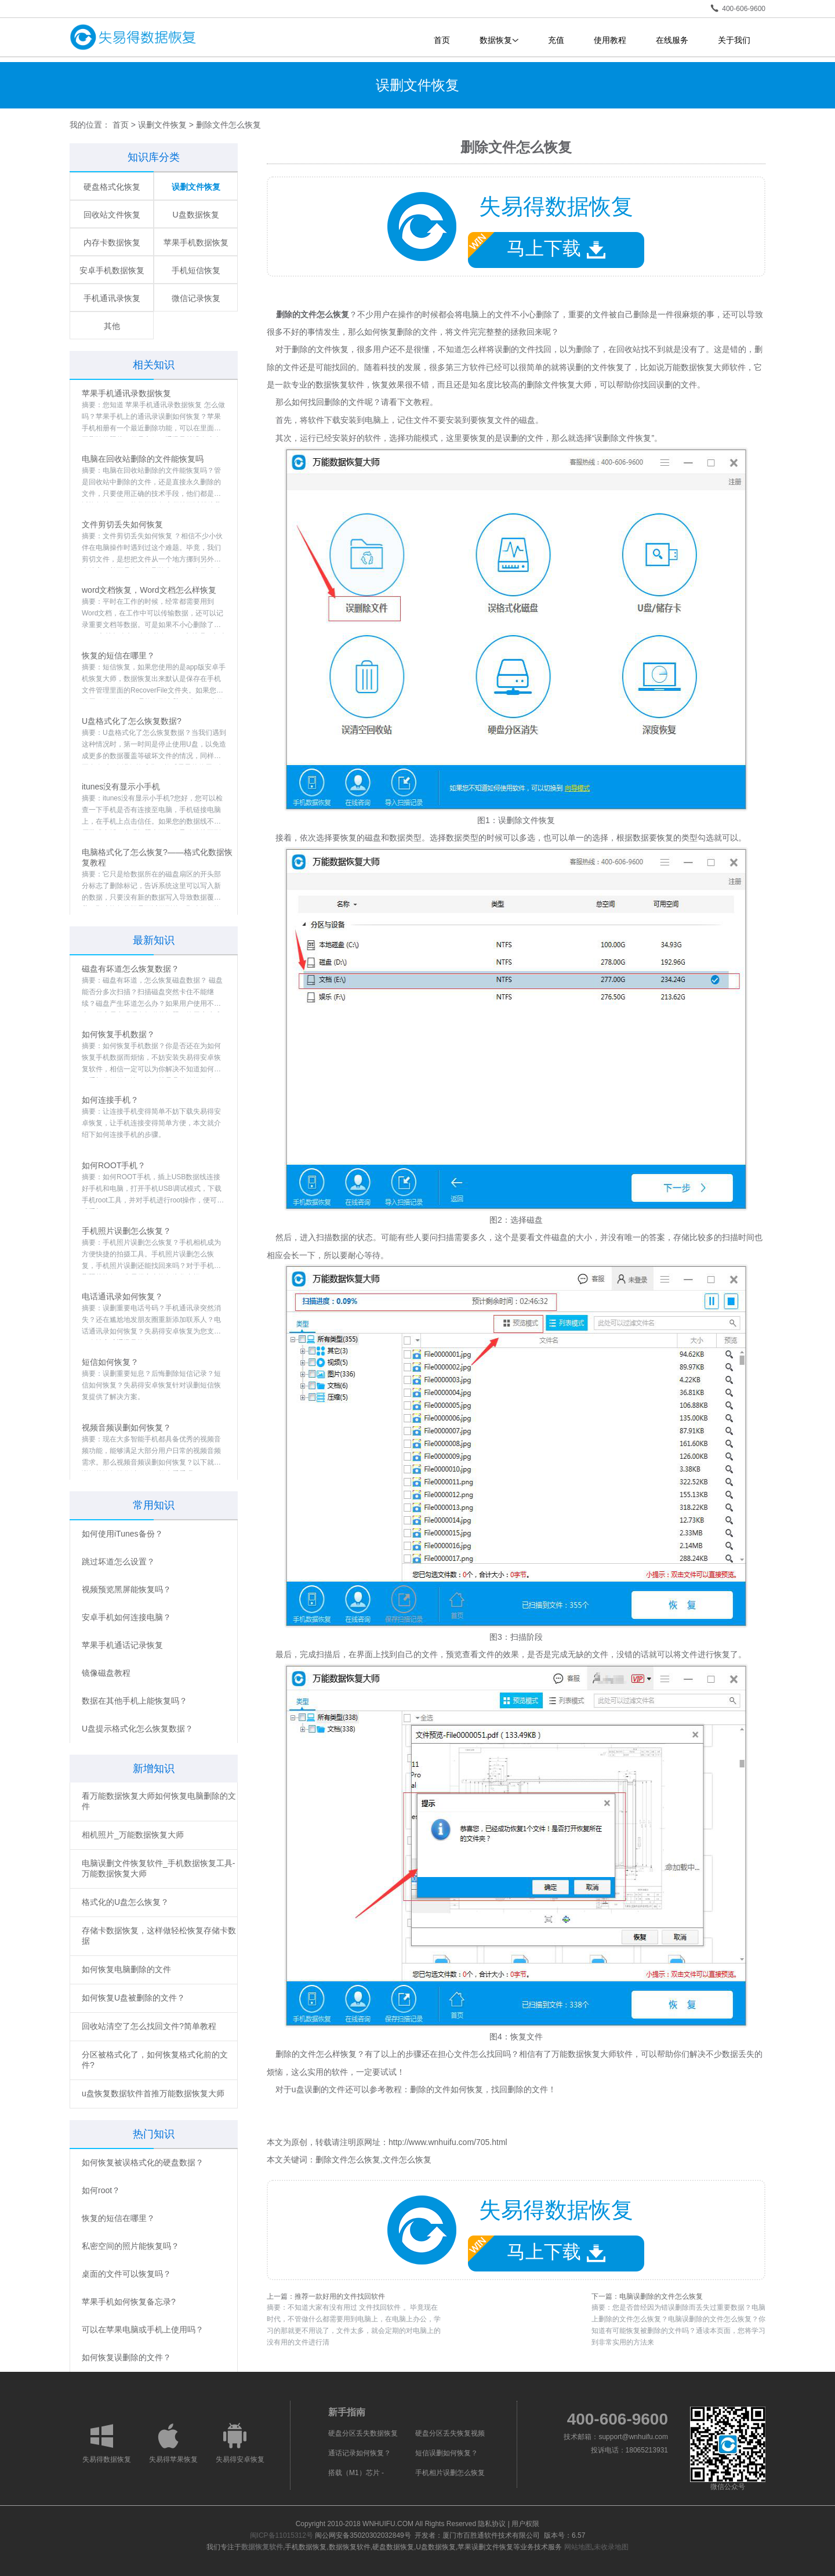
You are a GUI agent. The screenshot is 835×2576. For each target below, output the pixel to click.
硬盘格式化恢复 (112, 186)
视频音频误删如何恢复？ (126, 1427)
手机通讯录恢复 (112, 298)
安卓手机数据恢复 (111, 270)
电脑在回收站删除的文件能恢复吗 (143, 458)
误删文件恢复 (162, 124)
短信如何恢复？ (110, 1362)
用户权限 (525, 2524)
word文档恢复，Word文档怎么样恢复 (149, 590)
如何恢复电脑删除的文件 (126, 1969)
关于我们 (734, 40)
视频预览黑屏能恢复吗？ (126, 1589)
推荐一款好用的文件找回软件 (340, 2296)
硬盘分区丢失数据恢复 (363, 2433)
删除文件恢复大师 (559, 384)
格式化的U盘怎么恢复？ (125, 1902)
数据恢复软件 (262, 2547)
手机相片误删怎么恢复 (450, 2473)
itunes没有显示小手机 (121, 786)
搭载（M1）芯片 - (356, 2473)
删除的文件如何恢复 (446, 2089)
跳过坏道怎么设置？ (118, 1561)
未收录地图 (611, 2547)
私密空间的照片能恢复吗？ (130, 2246)
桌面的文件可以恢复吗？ (126, 2273)
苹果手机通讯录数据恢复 (126, 393)
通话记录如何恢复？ (359, 2453)
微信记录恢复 (196, 298)
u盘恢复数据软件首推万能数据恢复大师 (153, 2093)
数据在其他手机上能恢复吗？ (134, 1700)
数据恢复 (499, 40)
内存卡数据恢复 (112, 242)
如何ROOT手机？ (114, 1165)
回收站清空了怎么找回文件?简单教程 (149, 2026)
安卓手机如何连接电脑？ (126, 1617)
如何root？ (101, 2190)
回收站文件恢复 (112, 214)
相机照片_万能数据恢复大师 (133, 1834)
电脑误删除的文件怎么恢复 (661, 2296)
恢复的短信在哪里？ (118, 655)
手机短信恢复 (196, 270)
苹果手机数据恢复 (196, 242)
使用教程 (610, 40)
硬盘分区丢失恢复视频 (450, 2433)
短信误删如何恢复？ (446, 2453)
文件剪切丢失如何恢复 (122, 524)
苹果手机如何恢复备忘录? (129, 2301)
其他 (112, 326)
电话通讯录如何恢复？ (122, 1296)
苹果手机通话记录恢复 (122, 1645)
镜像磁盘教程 (106, 1673)
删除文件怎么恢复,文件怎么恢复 (373, 2159)
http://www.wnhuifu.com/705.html (448, 2142)
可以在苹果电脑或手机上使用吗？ (143, 2329)
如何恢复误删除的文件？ (126, 2357)
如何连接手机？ (110, 1099)
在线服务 (672, 40)
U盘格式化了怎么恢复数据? (131, 721)
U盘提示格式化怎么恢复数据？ (137, 1728)
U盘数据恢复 (195, 214)
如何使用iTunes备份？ (122, 1533)
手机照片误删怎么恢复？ (126, 1231)
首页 (442, 40)
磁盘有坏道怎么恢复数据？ (130, 968)
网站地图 (578, 2547)
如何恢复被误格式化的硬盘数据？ (143, 2162)
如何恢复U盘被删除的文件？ (133, 1997)
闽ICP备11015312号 (281, 2535)
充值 (556, 40)
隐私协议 (492, 2524)
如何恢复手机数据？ (118, 1034)
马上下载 (536, 245)
